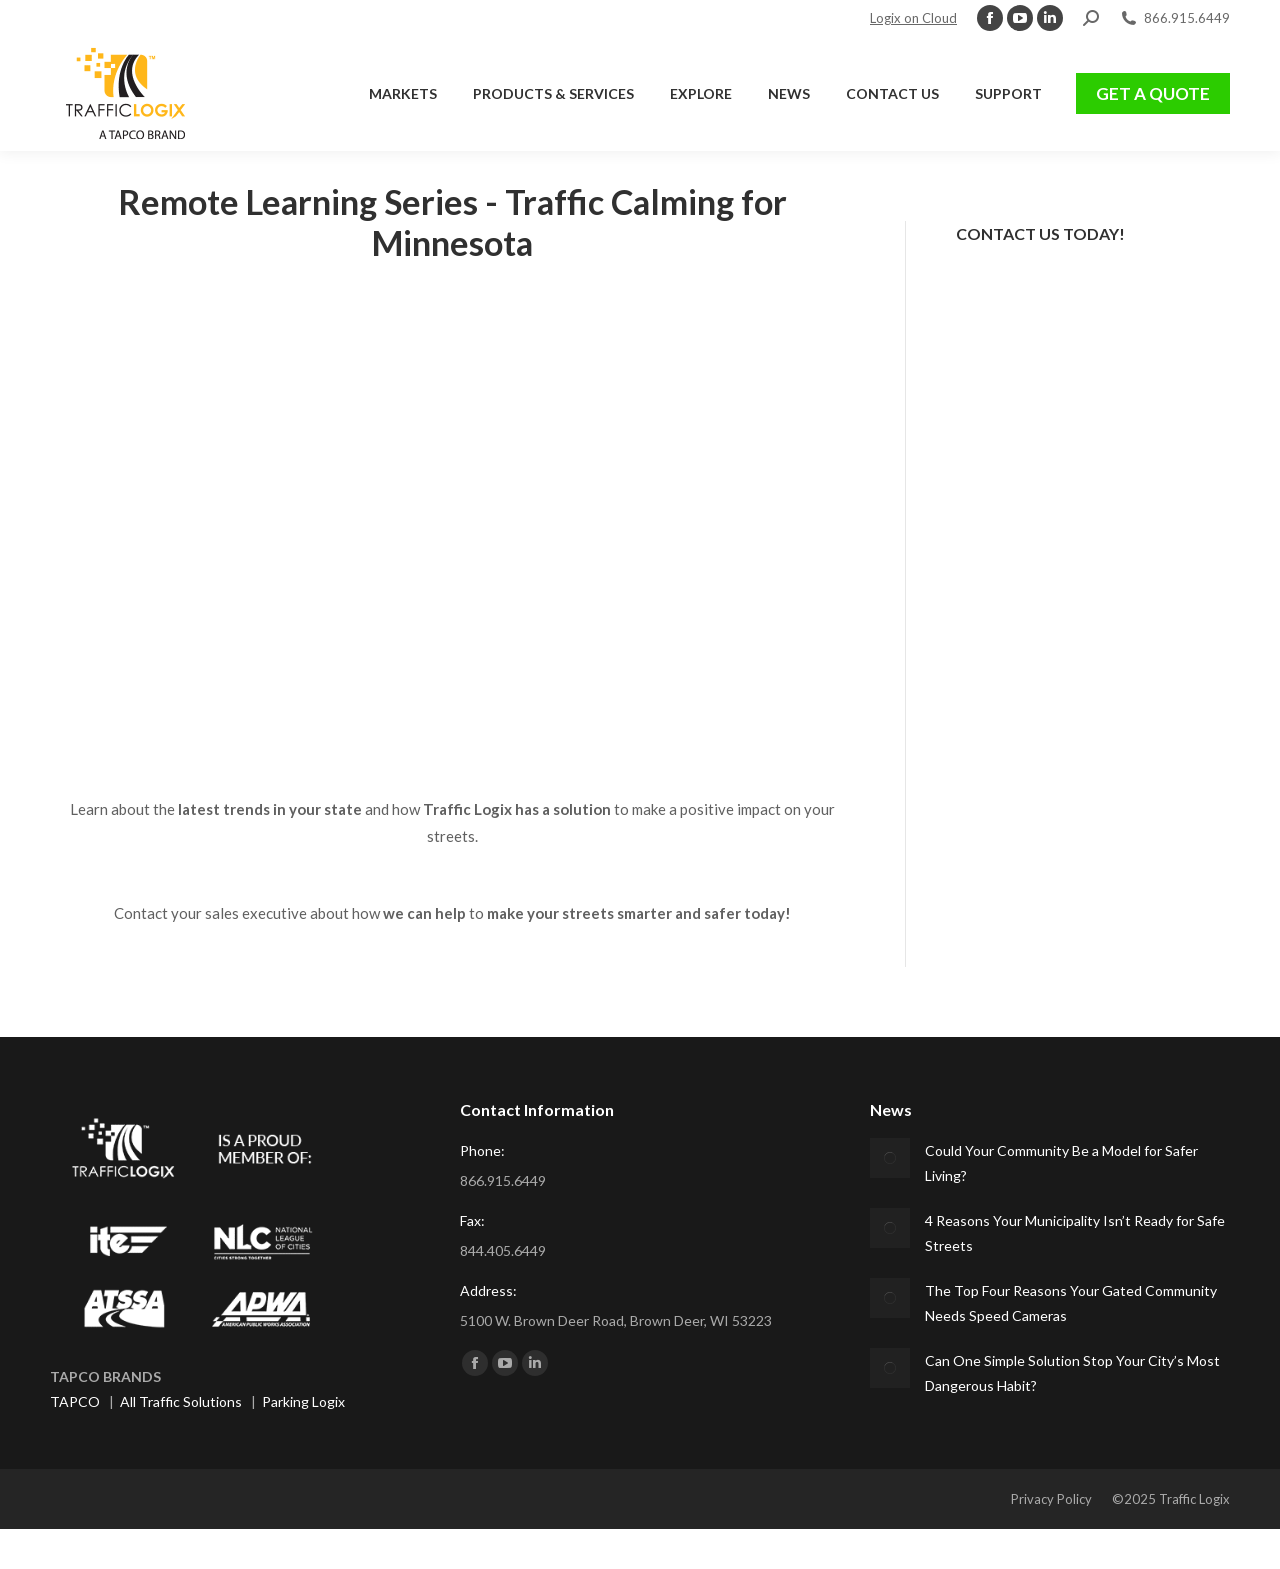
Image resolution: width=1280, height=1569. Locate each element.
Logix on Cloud (913, 18)
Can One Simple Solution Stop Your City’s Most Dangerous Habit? (1072, 1373)
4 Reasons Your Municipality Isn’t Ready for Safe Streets (1075, 1233)
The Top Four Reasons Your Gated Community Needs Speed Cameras (1071, 1303)
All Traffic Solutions (181, 1401)
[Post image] (890, 1158)
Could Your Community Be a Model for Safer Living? (1061, 1163)
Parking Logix (303, 1401)
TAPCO (75, 1401)
